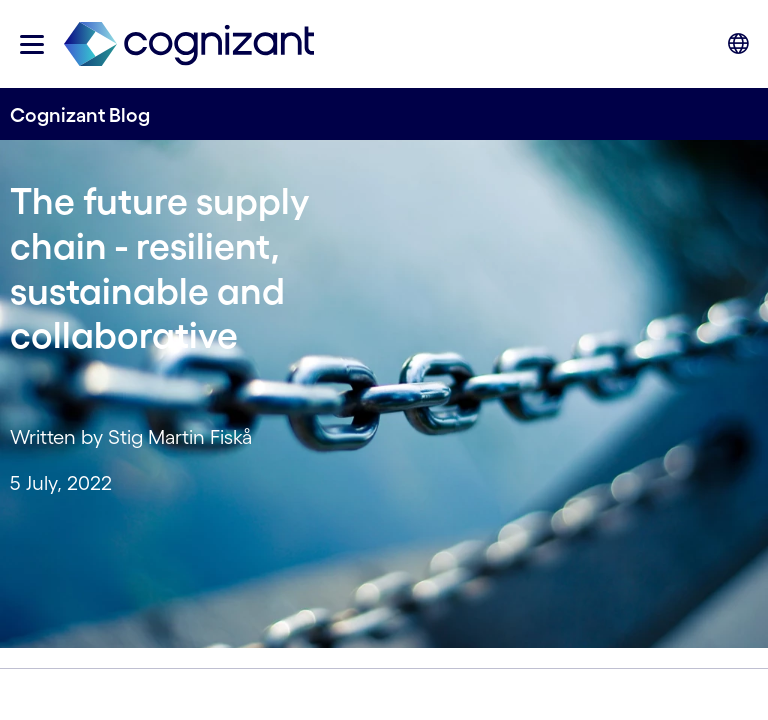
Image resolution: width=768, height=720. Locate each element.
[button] (32, 44)
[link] (189, 44)
